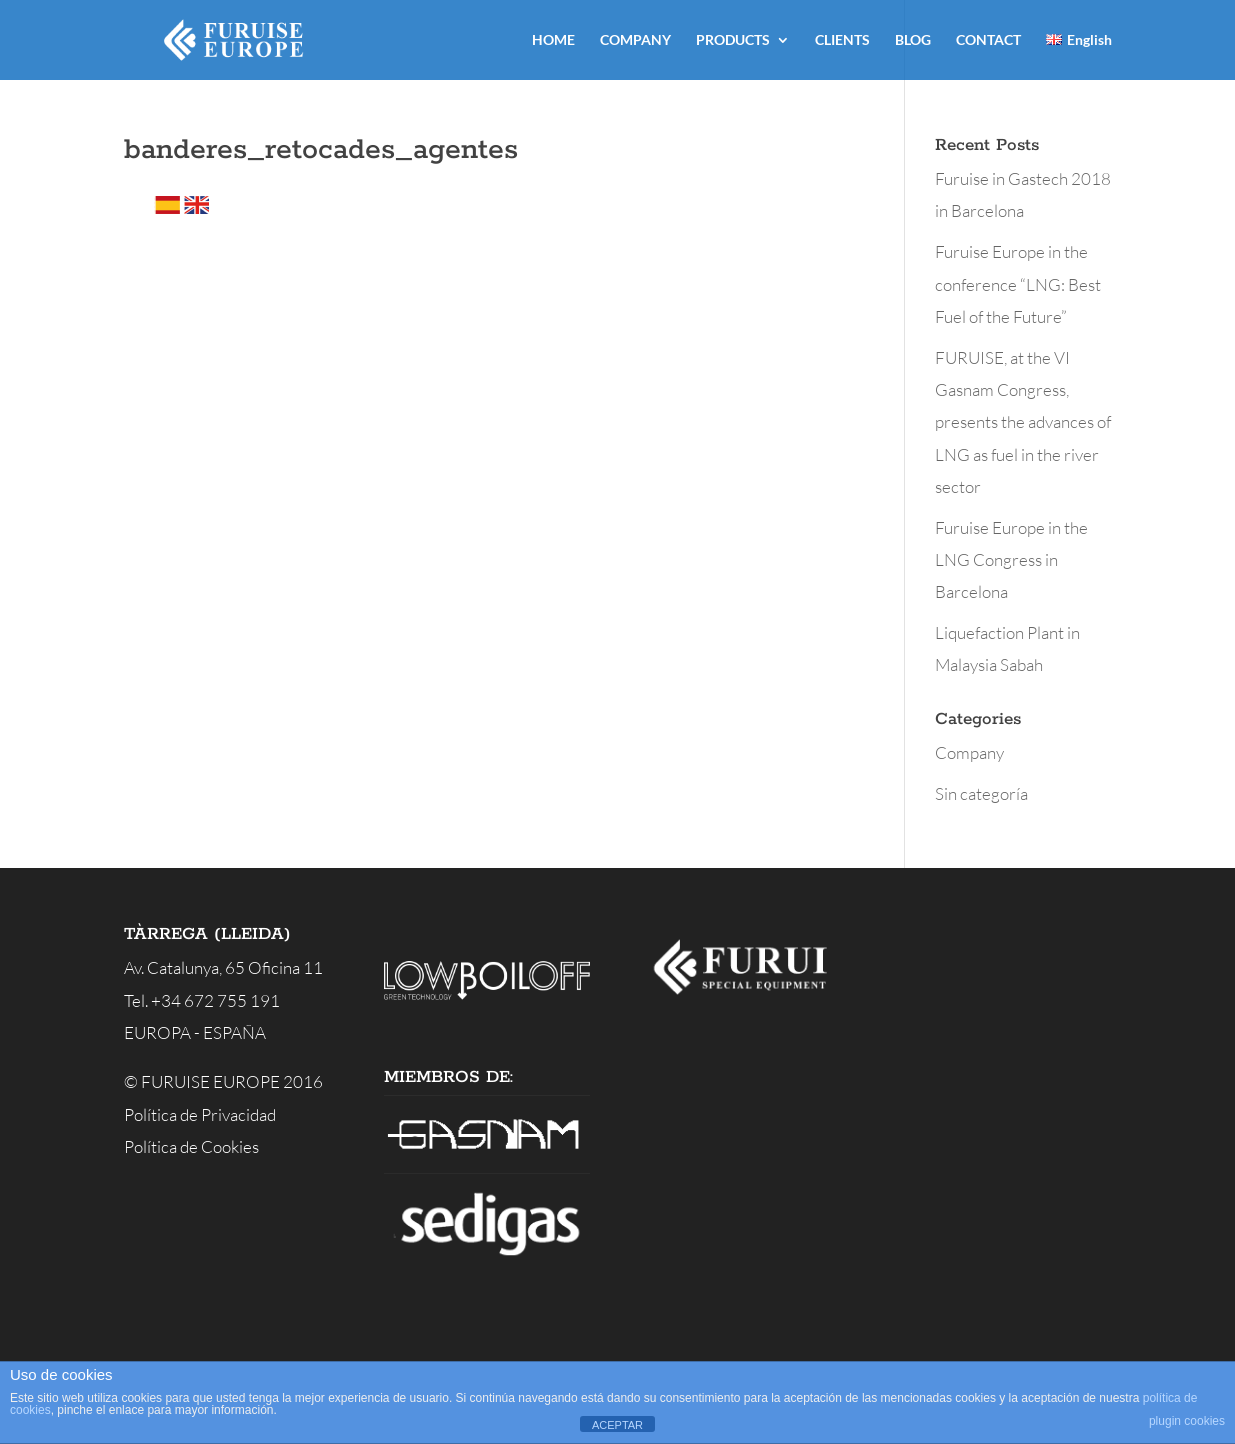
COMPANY (635, 40)
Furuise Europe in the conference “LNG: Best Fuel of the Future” (1018, 284)
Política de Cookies (191, 1146)
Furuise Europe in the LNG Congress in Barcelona (1011, 560)
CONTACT (988, 40)
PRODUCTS (733, 40)
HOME (553, 40)
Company (969, 752)
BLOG (913, 40)
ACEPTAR (617, 1425)
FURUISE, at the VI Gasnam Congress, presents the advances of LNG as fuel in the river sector (1023, 422)
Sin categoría (981, 793)
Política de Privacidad (200, 1114)
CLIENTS (842, 40)
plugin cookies (1187, 1421)
